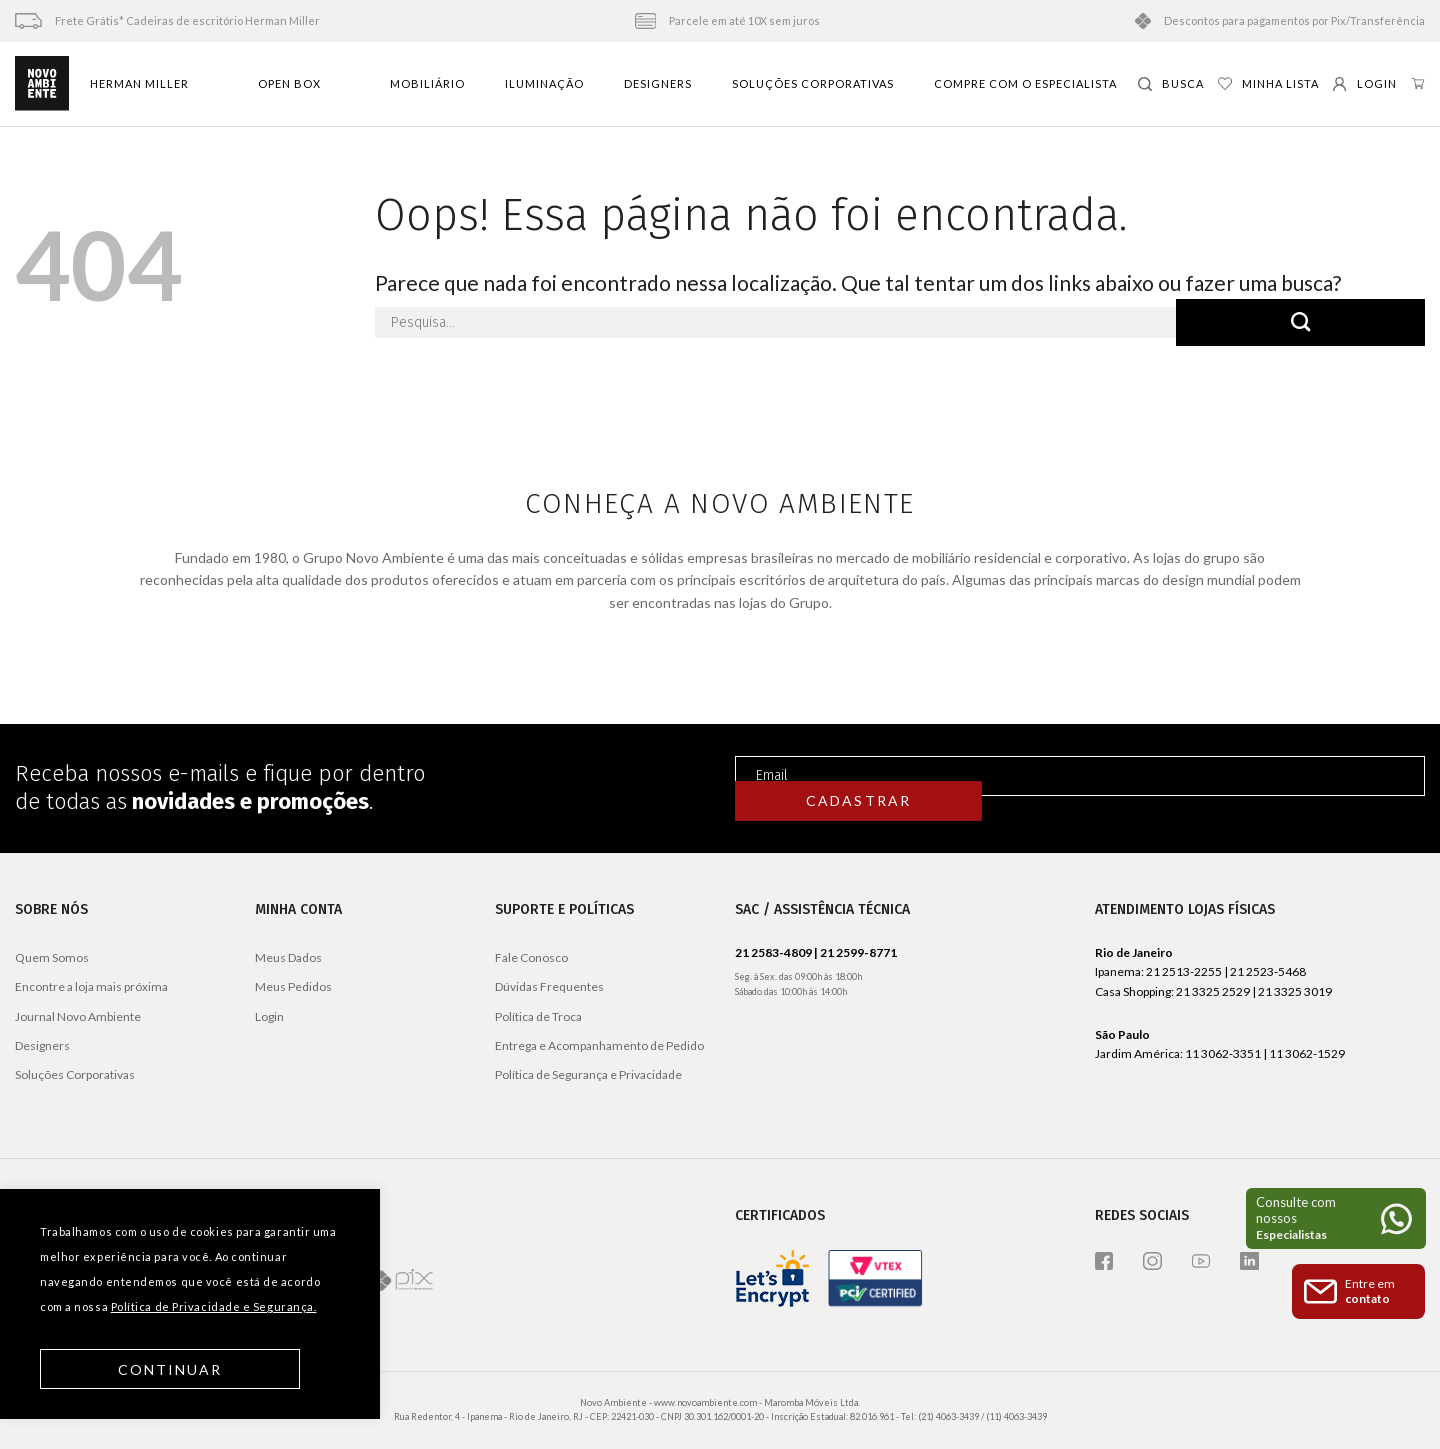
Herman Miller (139, 83)
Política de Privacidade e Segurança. (214, 1306)
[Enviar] (1300, 322)
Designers (658, 83)
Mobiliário (427, 83)
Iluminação (544, 83)
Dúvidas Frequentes (549, 986)
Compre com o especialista (1025, 83)
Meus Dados (288, 957)
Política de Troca (538, 1016)
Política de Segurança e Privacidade (588, 1074)
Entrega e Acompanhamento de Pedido (599, 1045)
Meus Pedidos (293, 986)
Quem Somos (52, 957)
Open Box (289, 83)
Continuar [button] (170, 1369)
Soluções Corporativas (813, 83)
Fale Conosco (531, 957)
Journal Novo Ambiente (78, 1016)
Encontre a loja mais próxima (91, 986)
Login (269, 1016)
